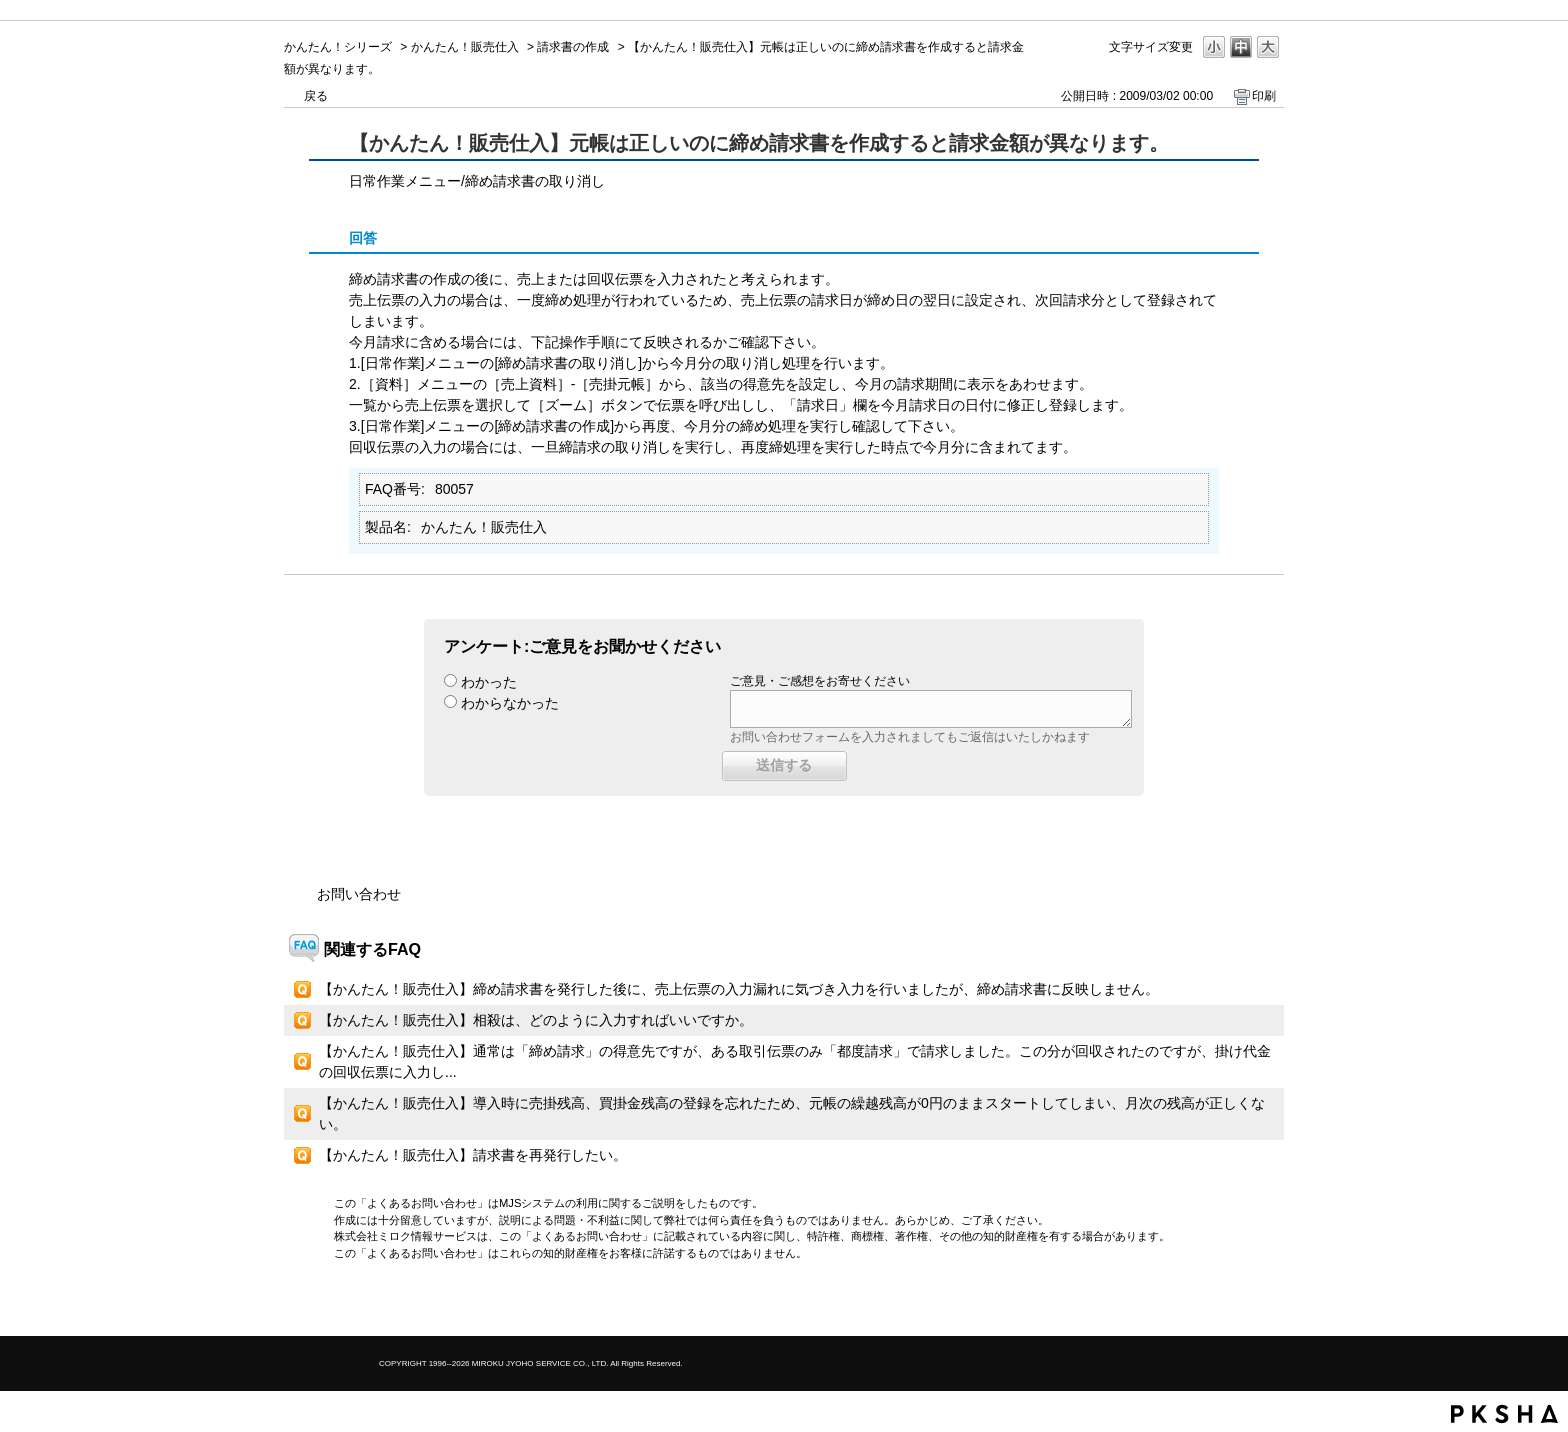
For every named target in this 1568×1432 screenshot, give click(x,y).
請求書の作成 (573, 47)
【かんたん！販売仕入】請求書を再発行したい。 (473, 1155)
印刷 (1264, 96)
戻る (316, 96)
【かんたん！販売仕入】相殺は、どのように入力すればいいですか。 (536, 1020)
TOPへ (1234, 1303)
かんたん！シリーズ (338, 47)
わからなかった (510, 703)
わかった (489, 682)
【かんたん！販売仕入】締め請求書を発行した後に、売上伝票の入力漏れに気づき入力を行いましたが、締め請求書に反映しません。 (739, 989)
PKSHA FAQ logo (1504, 1414)
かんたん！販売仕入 (465, 47)
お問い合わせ (359, 894)
